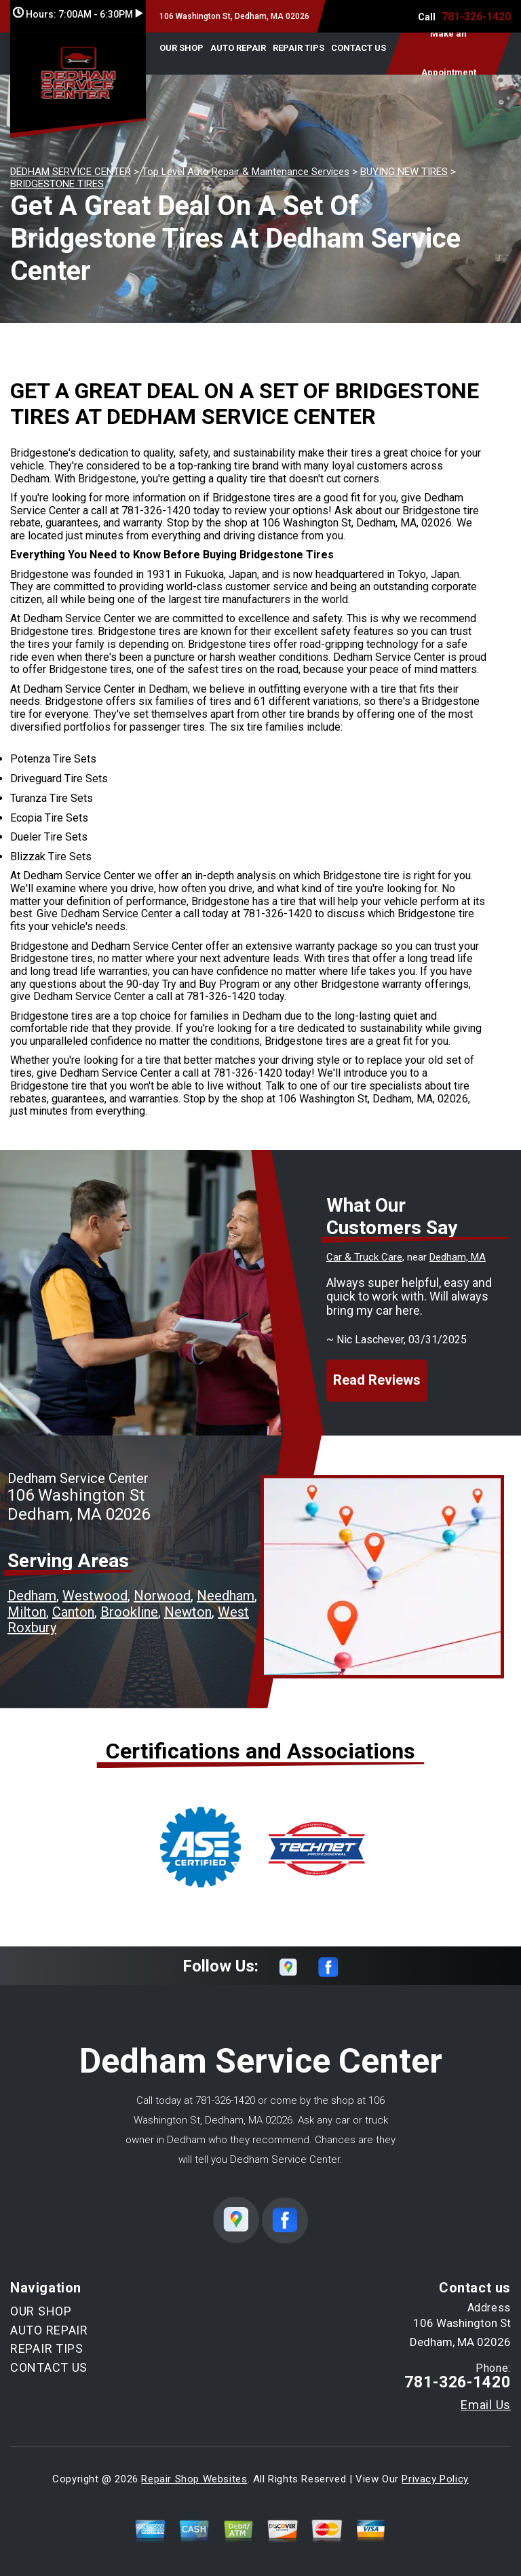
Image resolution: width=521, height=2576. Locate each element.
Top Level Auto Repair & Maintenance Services (245, 172)
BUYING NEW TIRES (404, 172)
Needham (225, 1596)
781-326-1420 (476, 16)
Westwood (95, 1596)
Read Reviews (377, 1380)
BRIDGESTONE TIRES (57, 184)
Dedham (31, 1596)
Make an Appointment (448, 54)
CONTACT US (358, 48)
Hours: (77, 14)
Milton (26, 1612)
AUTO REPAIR (238, 48)
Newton (188, 1612)
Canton (73, 1612)
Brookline (129, 1612)
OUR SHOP (181, 48)
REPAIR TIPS (298, 48)
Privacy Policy (435, 2479)
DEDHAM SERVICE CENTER (70, 172)
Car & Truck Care (364, 1257)
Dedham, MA (457, 1257)
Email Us (486, 2405)
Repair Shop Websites (194, 2479)
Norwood (162, 1596)
